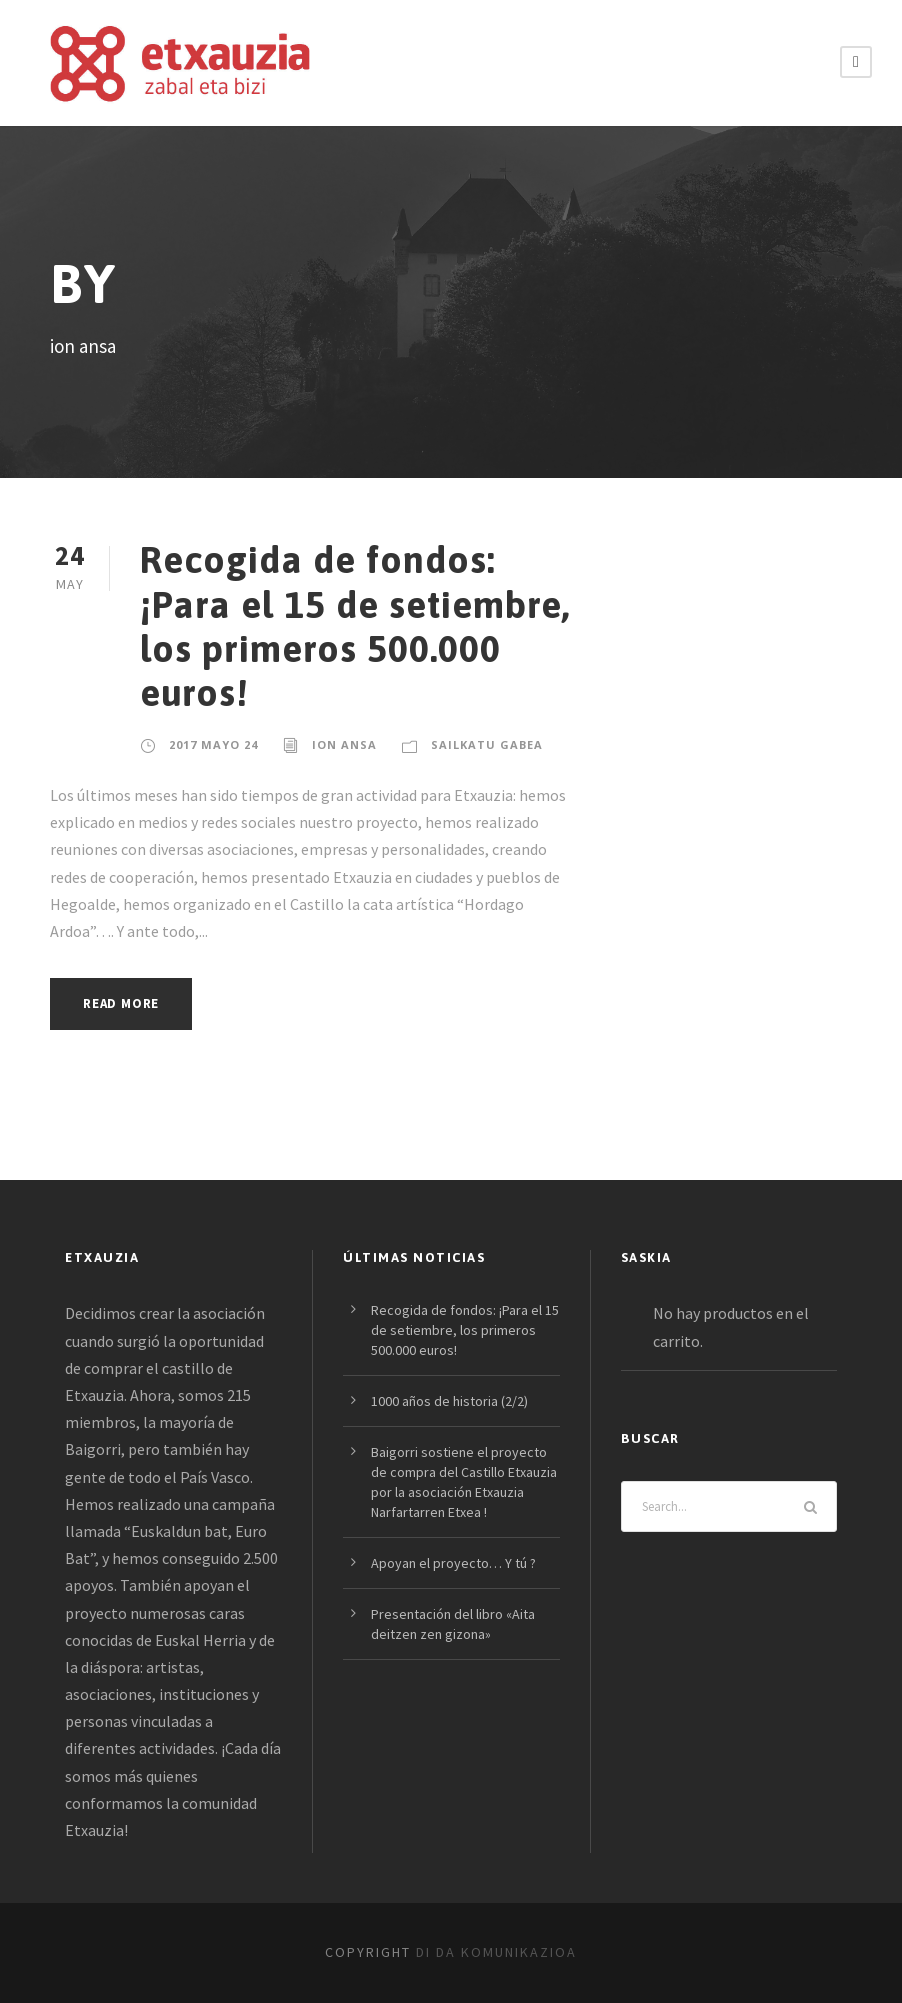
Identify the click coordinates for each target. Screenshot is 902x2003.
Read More (121, 1003)
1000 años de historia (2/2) (449, 1401)
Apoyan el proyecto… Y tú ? (453, 1563)
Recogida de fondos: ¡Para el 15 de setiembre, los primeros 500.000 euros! (355, 626)
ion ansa (344, 744)
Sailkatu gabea (487, 744)
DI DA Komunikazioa (496, 1952)
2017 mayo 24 (213, 744)
